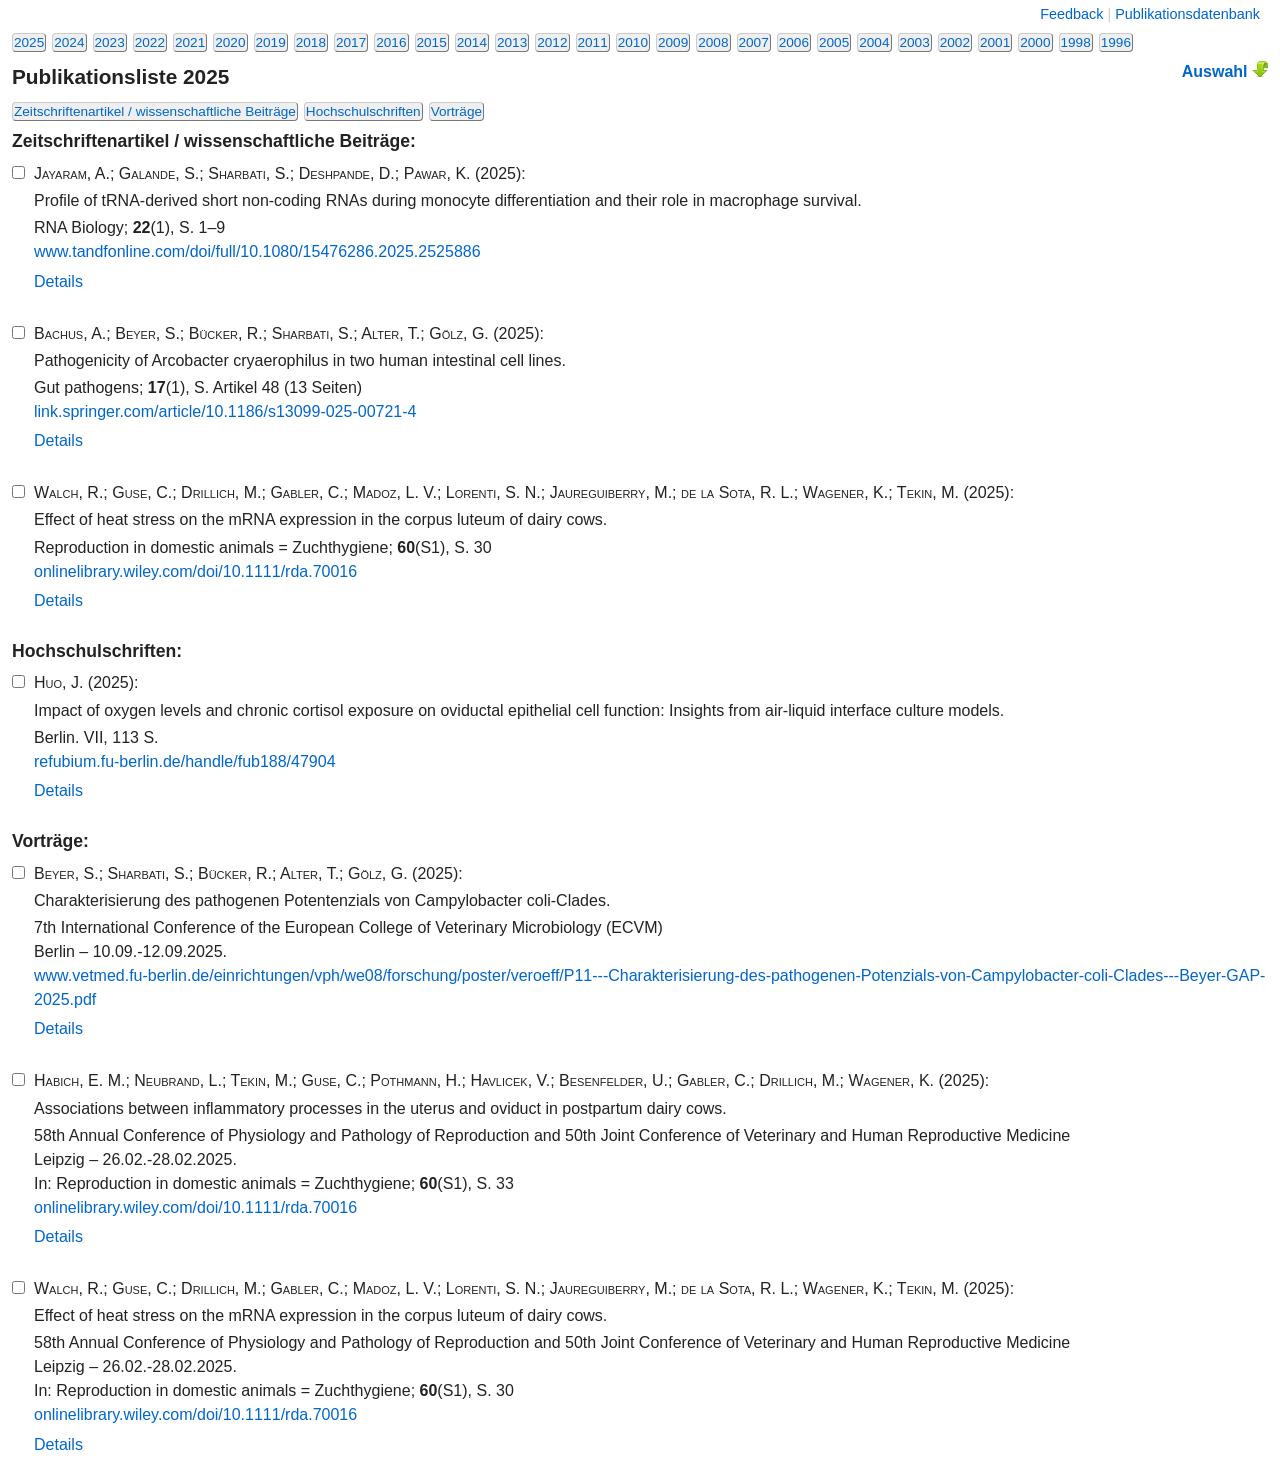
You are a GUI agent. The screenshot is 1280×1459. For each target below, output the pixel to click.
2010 (633, 42)
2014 (472, 42)
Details (58, 281)
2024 (69, 42)
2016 (391, 42)
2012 (552, 42)
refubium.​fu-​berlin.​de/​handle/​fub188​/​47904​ (185, 761)
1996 (1116, 42)
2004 (874, 42)
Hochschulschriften (363, 111)
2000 (1035, 42)
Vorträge (456, 111)
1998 (1076, 42)
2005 (834, 42)
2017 (351, 42)
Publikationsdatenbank (1187, 14)
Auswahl (1225, 70)
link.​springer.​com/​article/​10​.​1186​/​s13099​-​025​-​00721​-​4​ (225, 411)
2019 (271, 42)
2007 (754, 42)
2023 (110, 42)
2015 (432, 42)
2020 (230, 42)
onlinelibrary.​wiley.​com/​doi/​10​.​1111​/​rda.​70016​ (195, 571)
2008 (713, 42)
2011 (593, 42)
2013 (512, 42)
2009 (673, 42)
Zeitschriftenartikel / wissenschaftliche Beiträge (155, 111)
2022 (150, 42)
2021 (190, 42)
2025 (29, 42)
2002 (955, 42)
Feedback (1071, 14)
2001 (995, 42)
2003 (915, 42)
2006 (794, 42)
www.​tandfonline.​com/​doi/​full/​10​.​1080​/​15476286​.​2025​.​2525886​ (257, 251)
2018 (311, 42)
